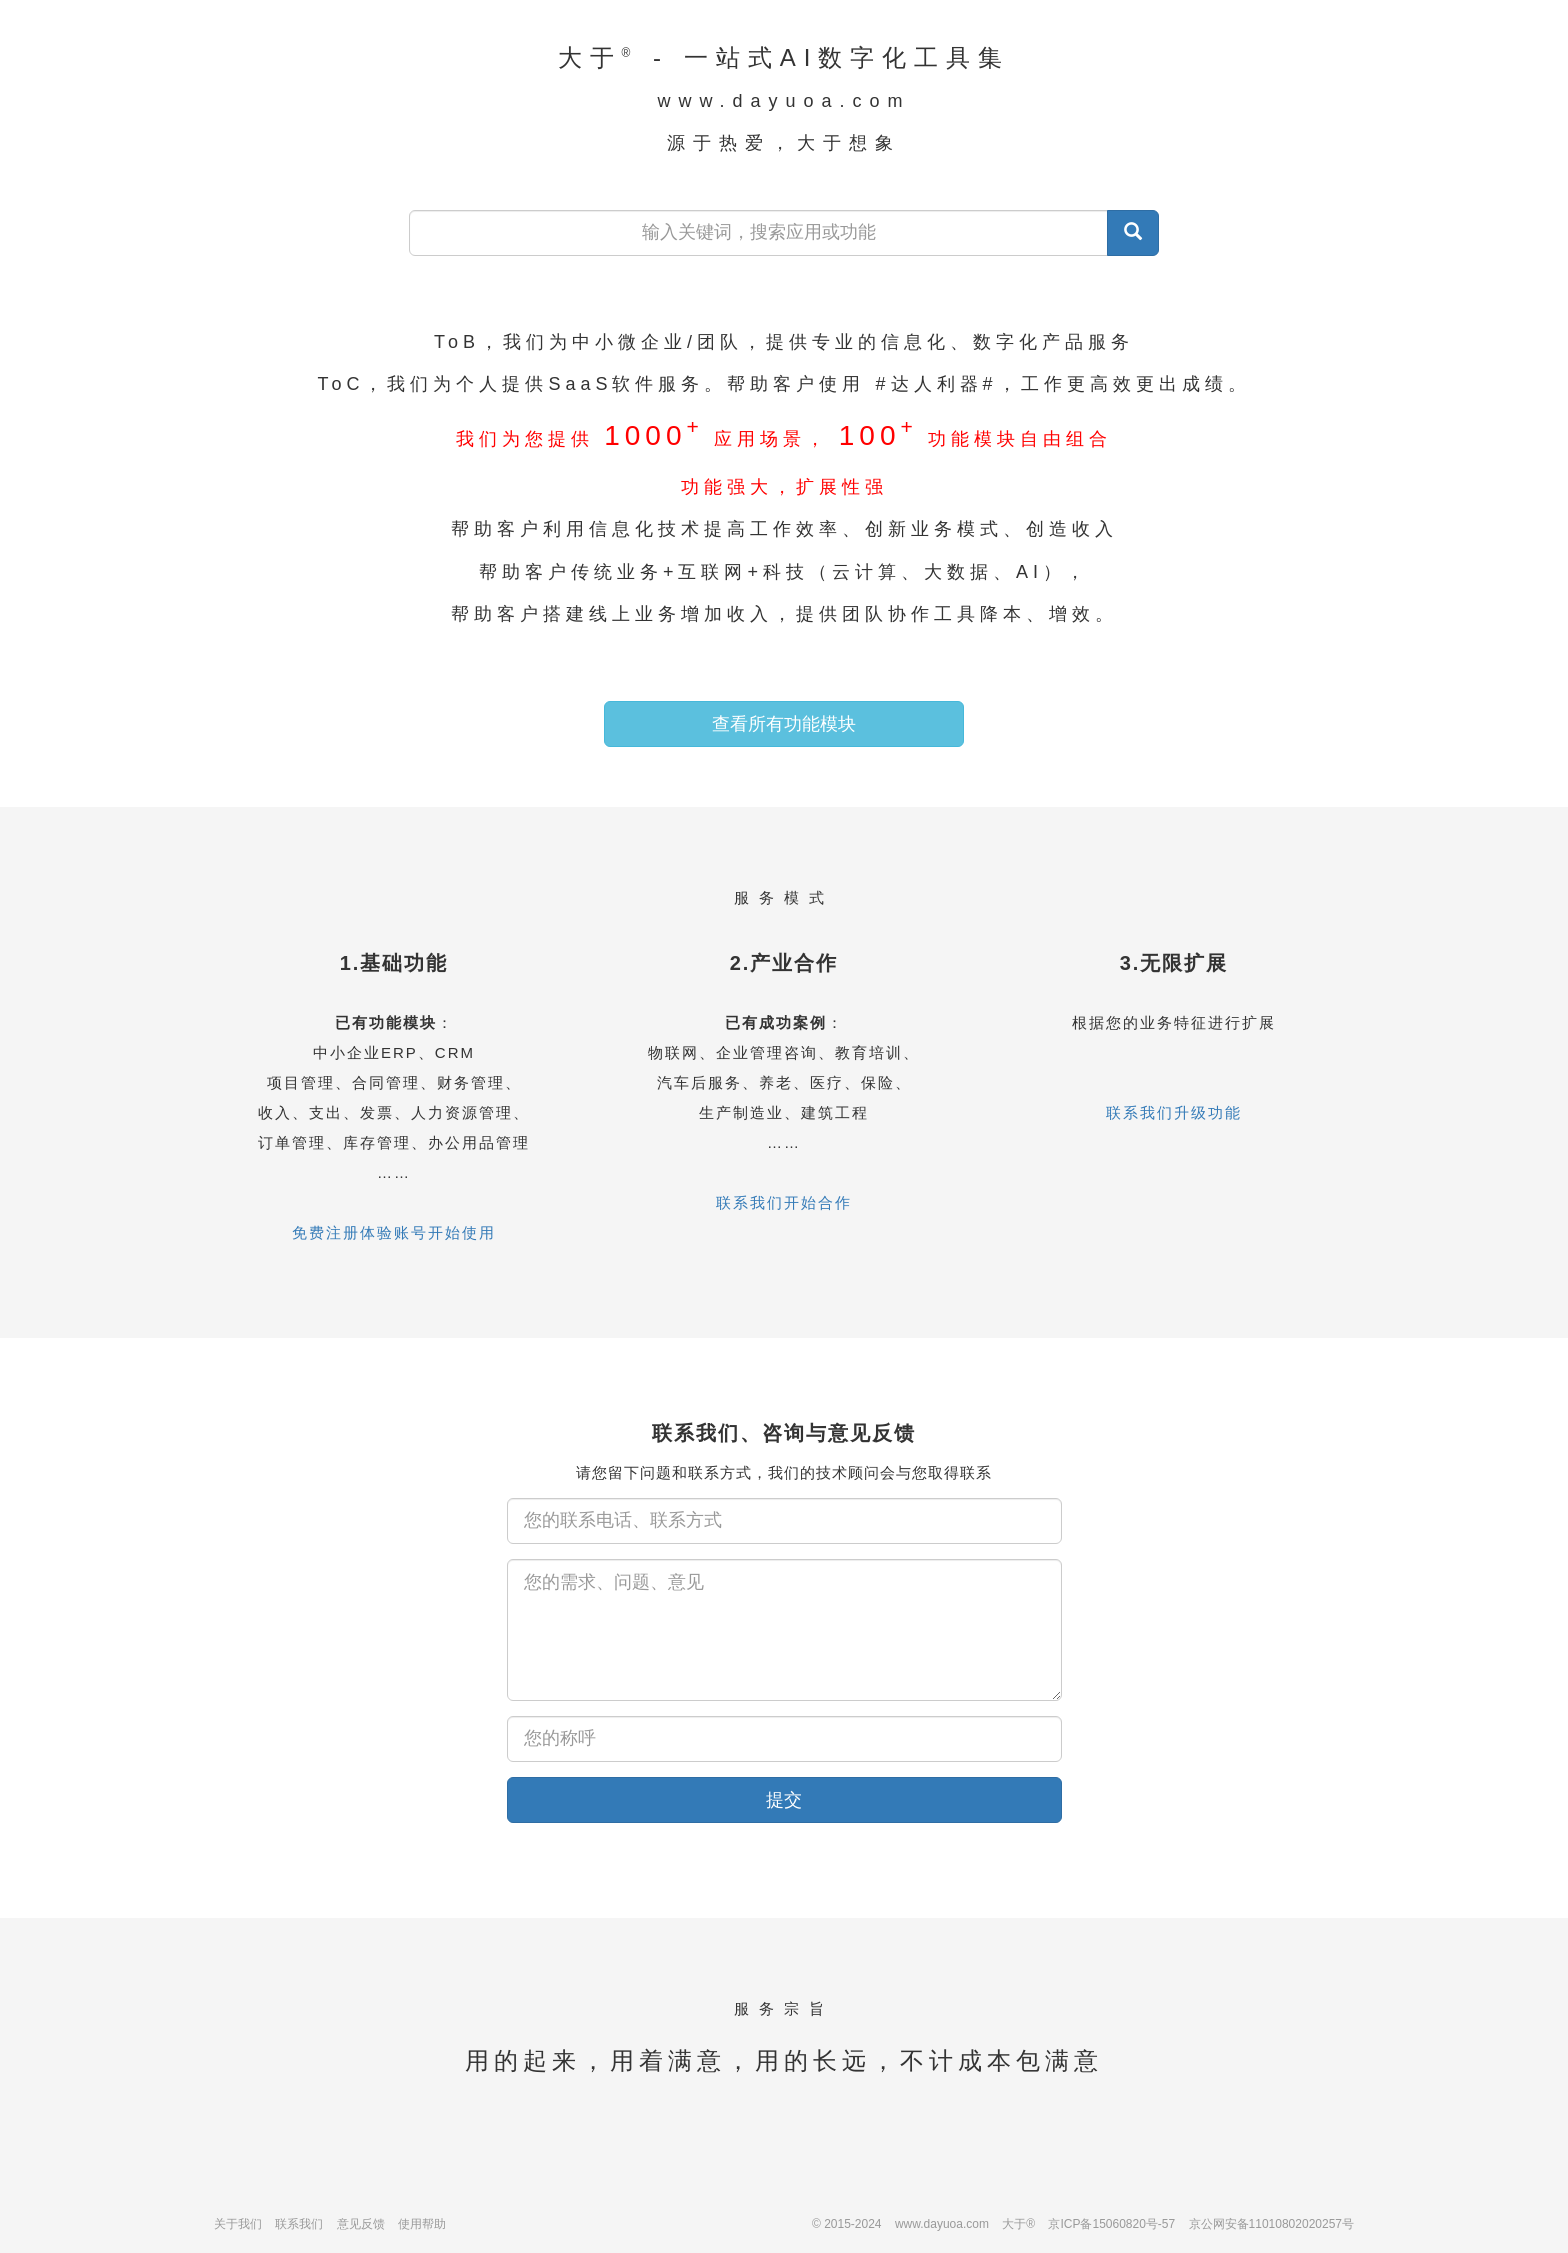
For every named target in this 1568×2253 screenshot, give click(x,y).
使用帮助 (422, 2224)
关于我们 (238, 2224)
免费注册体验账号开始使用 (394, 1232)
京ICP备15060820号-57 (1111, 2224)
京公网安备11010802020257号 (1271, 2224)
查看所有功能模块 (784, 724)
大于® (1018, 2224)
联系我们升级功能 (1174, 1112)
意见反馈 (361, 2224)
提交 (784, 1800)
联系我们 (299, 2224)
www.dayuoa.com (942, 2224)
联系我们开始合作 (784, 1202)
